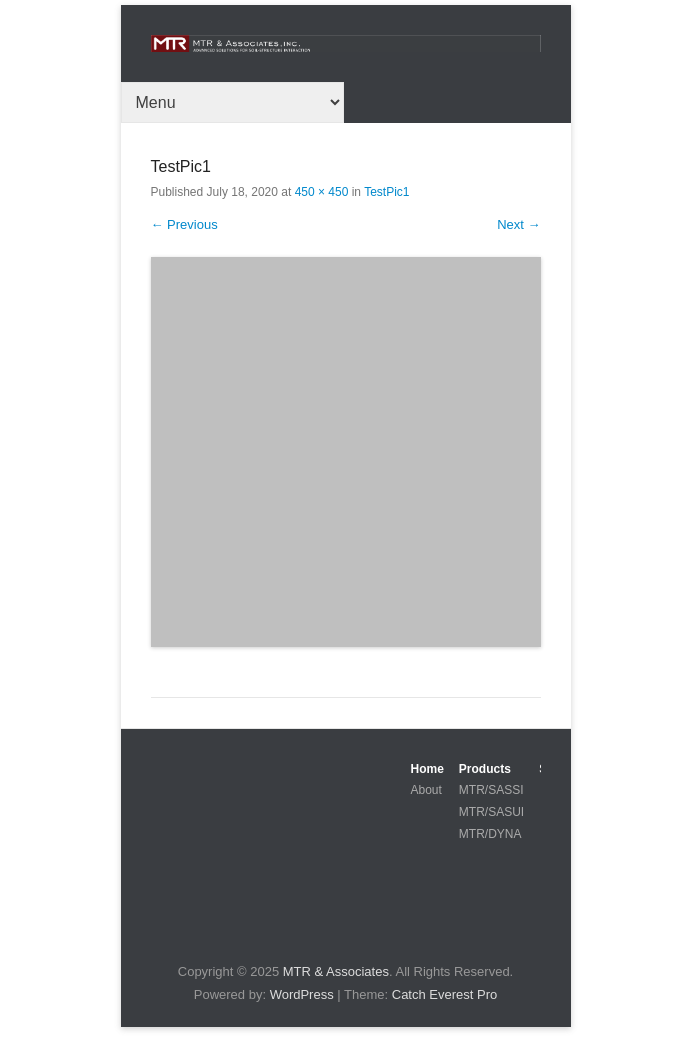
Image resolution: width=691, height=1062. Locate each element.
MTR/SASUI (491, 812)
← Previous (184, 224)
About (426, 790)
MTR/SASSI (491, 790)
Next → (518, 224)
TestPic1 (386, 192)
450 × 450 (322, 192)
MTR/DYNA (490, 834)
